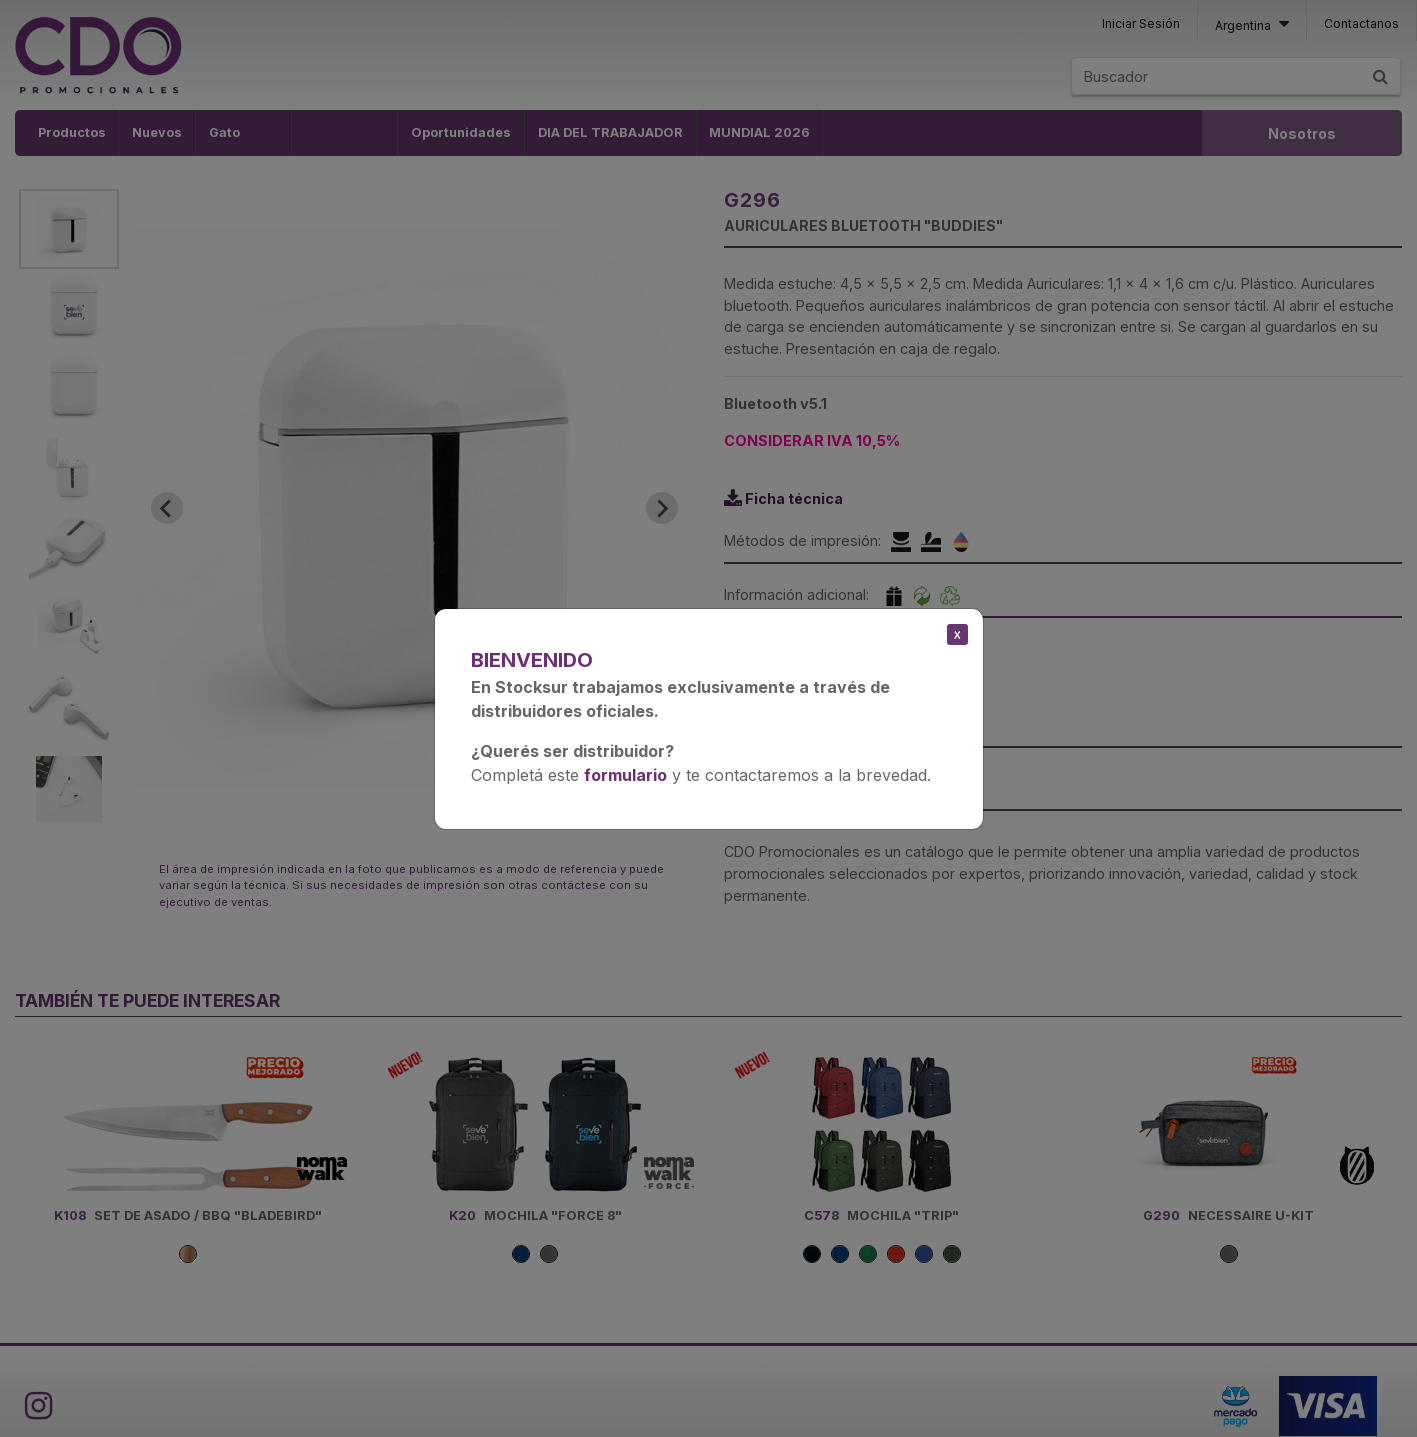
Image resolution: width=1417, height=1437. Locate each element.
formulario (625, 775)
